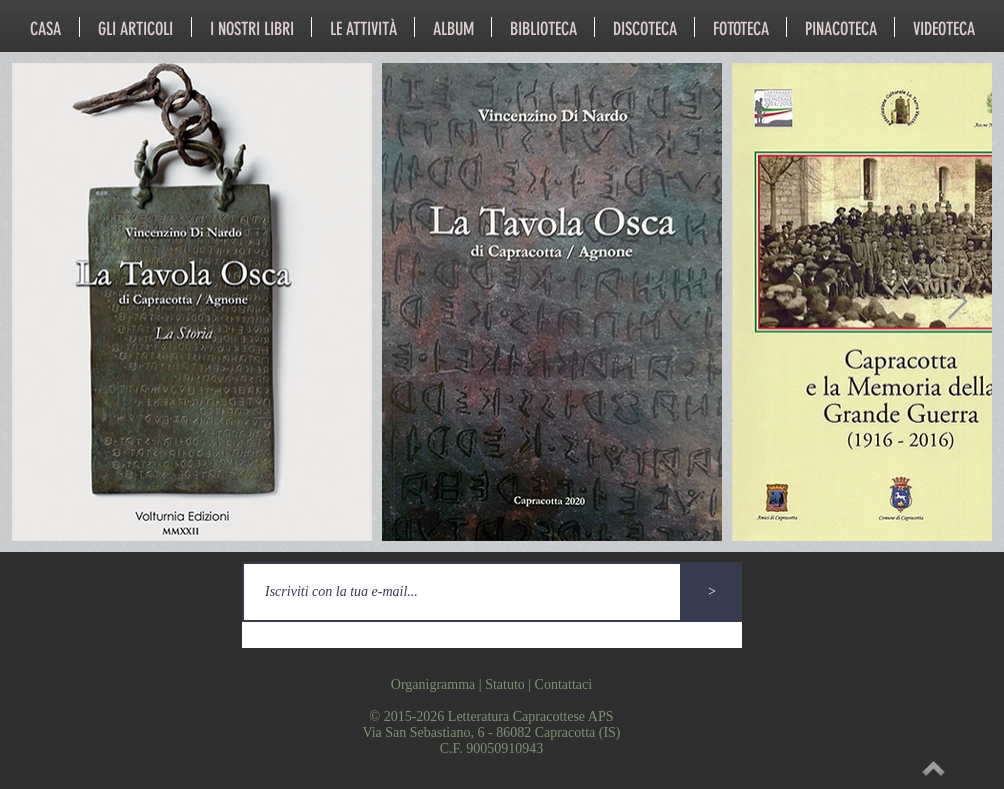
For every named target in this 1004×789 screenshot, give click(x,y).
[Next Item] (957, 302)
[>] (712, 592)
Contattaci (564, 684)
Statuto (505, 684)
